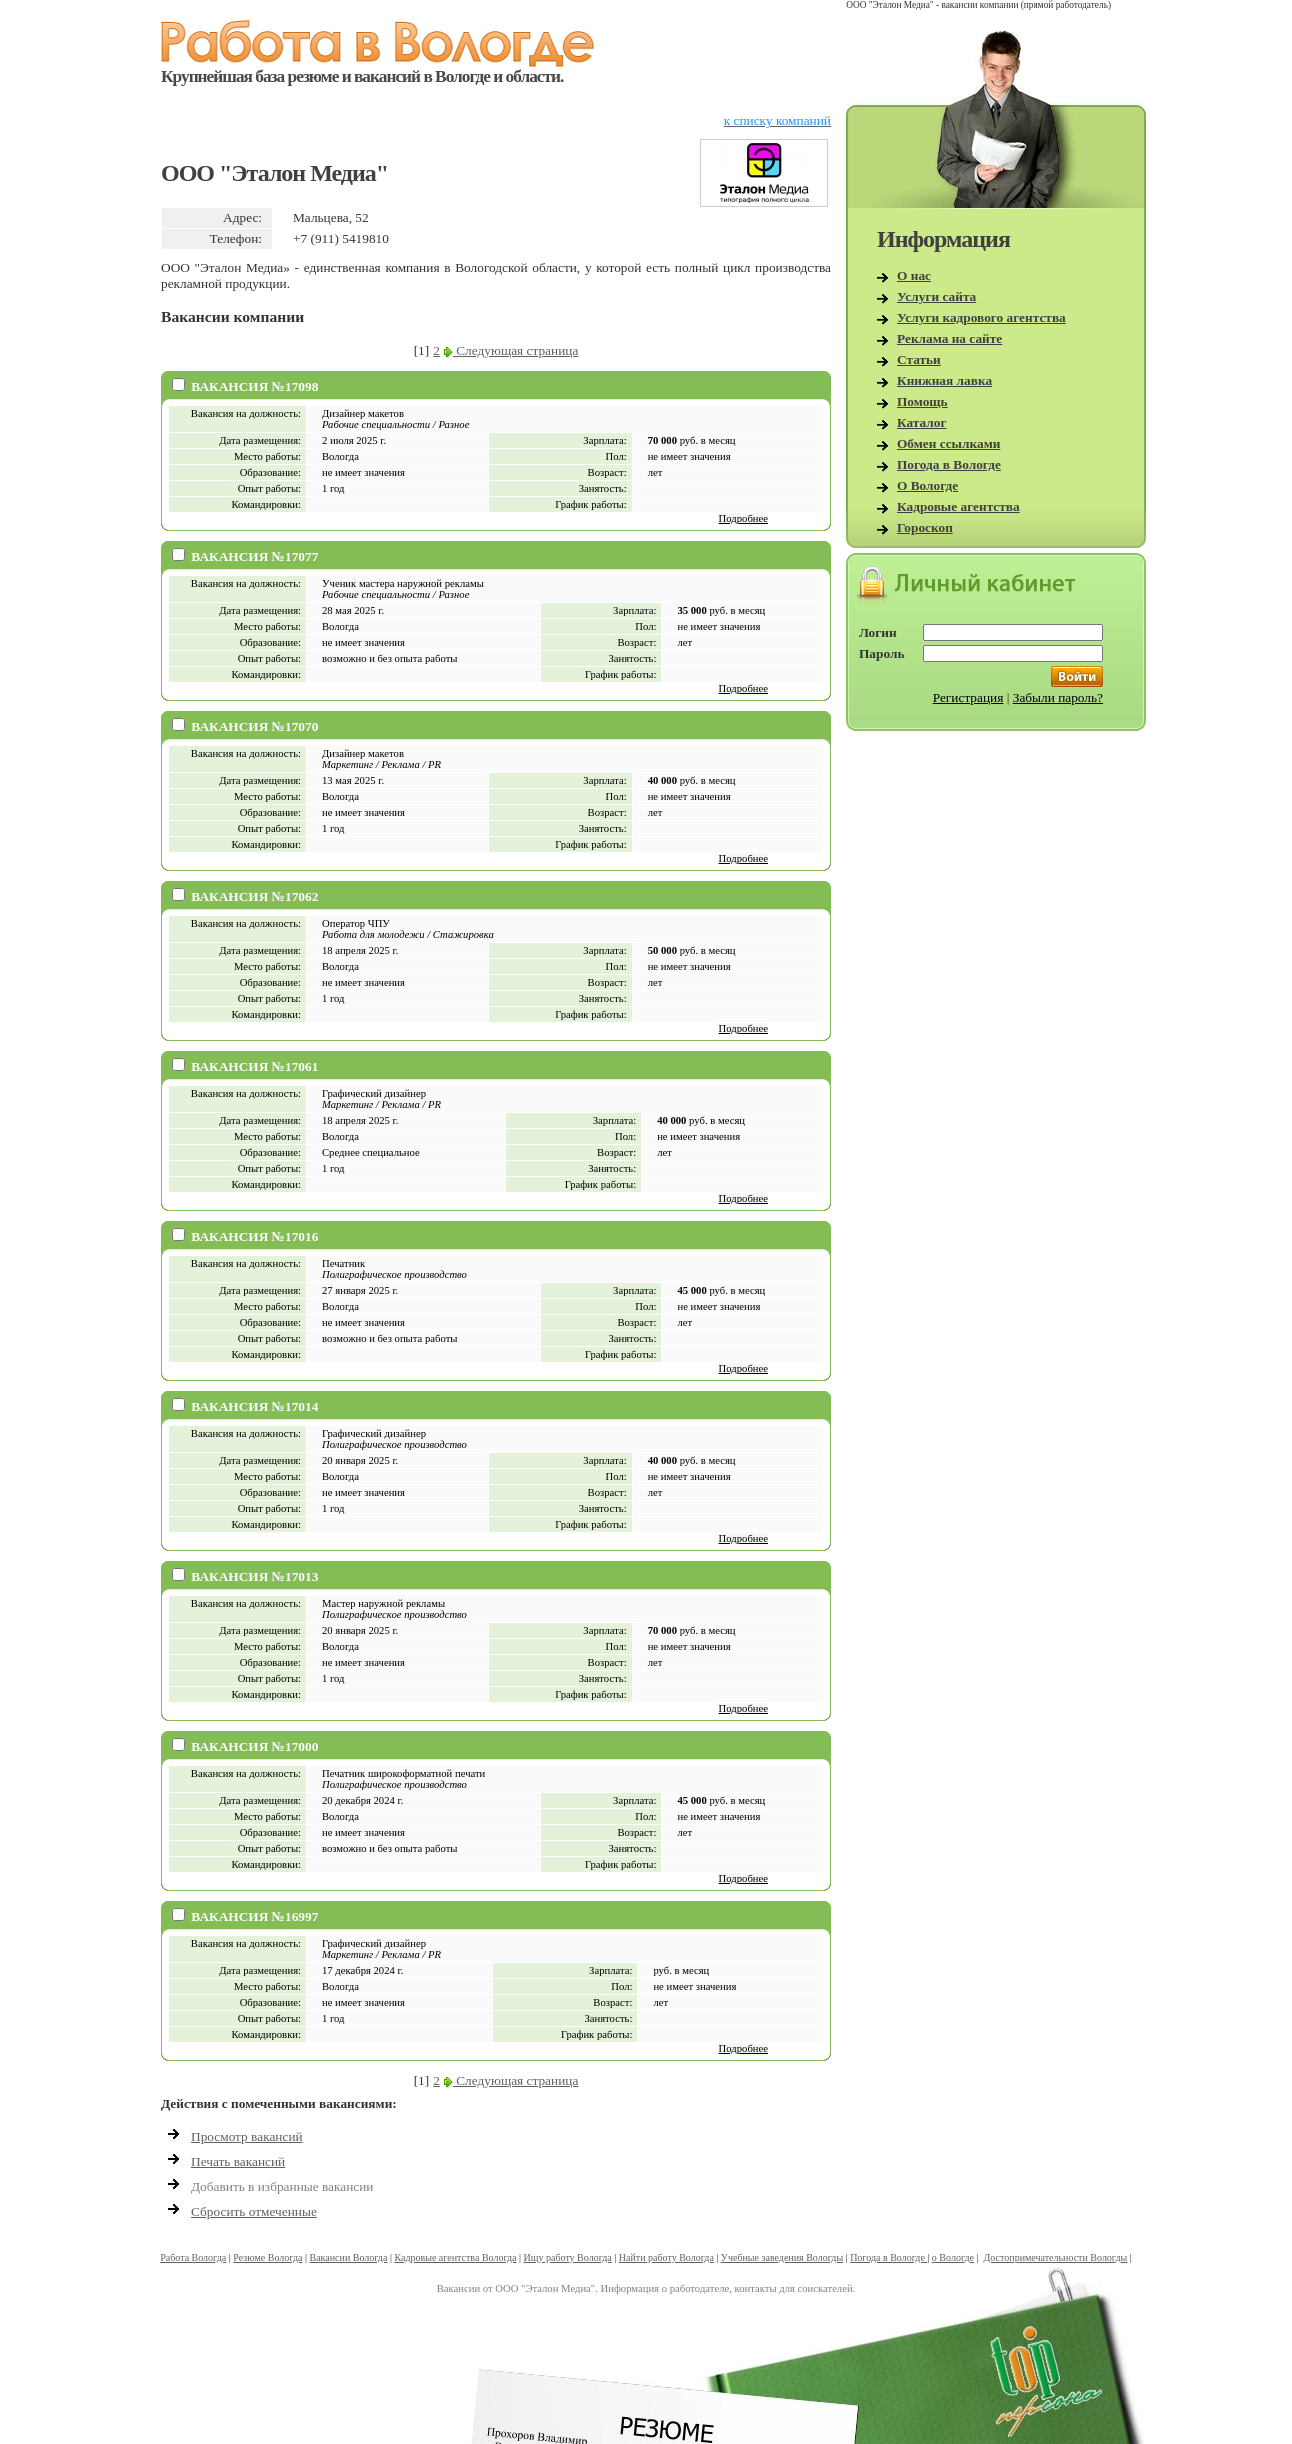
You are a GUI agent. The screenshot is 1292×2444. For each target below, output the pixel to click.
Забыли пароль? (1058, 697)
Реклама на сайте (949, 338)
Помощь (922, 401)
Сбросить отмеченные (254, 2211)
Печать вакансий (238, 2161)
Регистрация (968, 697)
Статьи (919, 359)
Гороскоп (925, 527)
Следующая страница (511, 350)
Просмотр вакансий (247, 2136)
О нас (914, 275)
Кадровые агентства (958, 506)
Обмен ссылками (948, 443)
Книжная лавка (944, 380)
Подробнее (743, 518)
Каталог (922, 422)
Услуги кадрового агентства (981, 317)
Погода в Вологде (949, 464)
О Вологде (927, 485)
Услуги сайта (936, 296)
